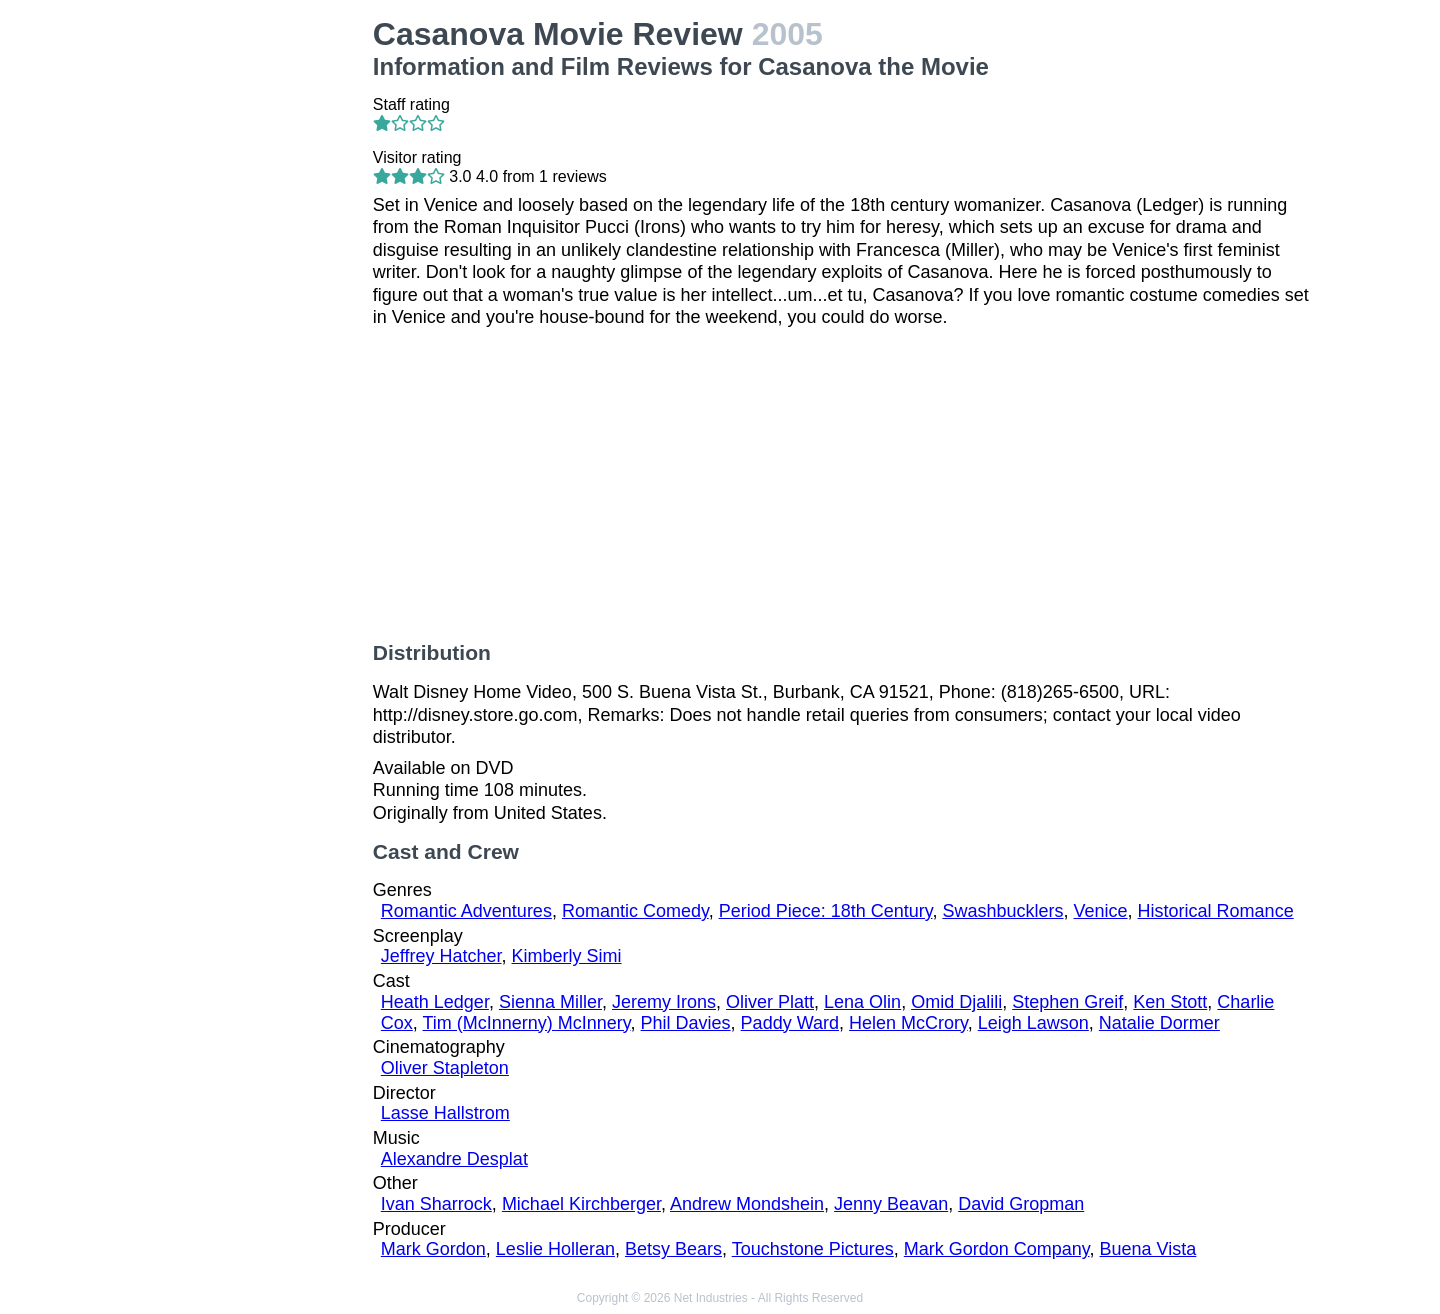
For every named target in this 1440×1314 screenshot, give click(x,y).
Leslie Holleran (555, 1249)
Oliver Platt (770, 1002)
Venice (1101, 911)
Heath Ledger (435, 1002)
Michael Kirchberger (581, 1204)
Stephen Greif (1067, 1002)
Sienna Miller (550, 1002)
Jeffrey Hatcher (441, 956)
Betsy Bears (673, 1249)
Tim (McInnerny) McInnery (527, 1023)
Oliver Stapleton (445, 1068)
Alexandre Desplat (454, 1159)
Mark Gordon (433, 1249)
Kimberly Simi (567, 956)
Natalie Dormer (1159, 1023)
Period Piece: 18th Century (826, 911)
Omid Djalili (956, 1002)
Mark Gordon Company (997, 1249)
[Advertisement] (250, 316)
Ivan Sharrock (436, 1204)
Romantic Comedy (635, 911)
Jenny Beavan (891, 1204)
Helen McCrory (908, 1023)
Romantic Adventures (466, 911)
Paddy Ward (790, 1023)
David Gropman (1021, 1204)
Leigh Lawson (1033, 1023)
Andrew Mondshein (747, 1204)
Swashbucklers (1002, 911)
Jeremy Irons (664, 1002)
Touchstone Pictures (813, 1249)
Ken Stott (1170, 1002)
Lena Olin (862, 1002)
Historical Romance (1216, 911)
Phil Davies (686, 1023)
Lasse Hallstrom (445, 1113)
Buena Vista (1148, 1249)
